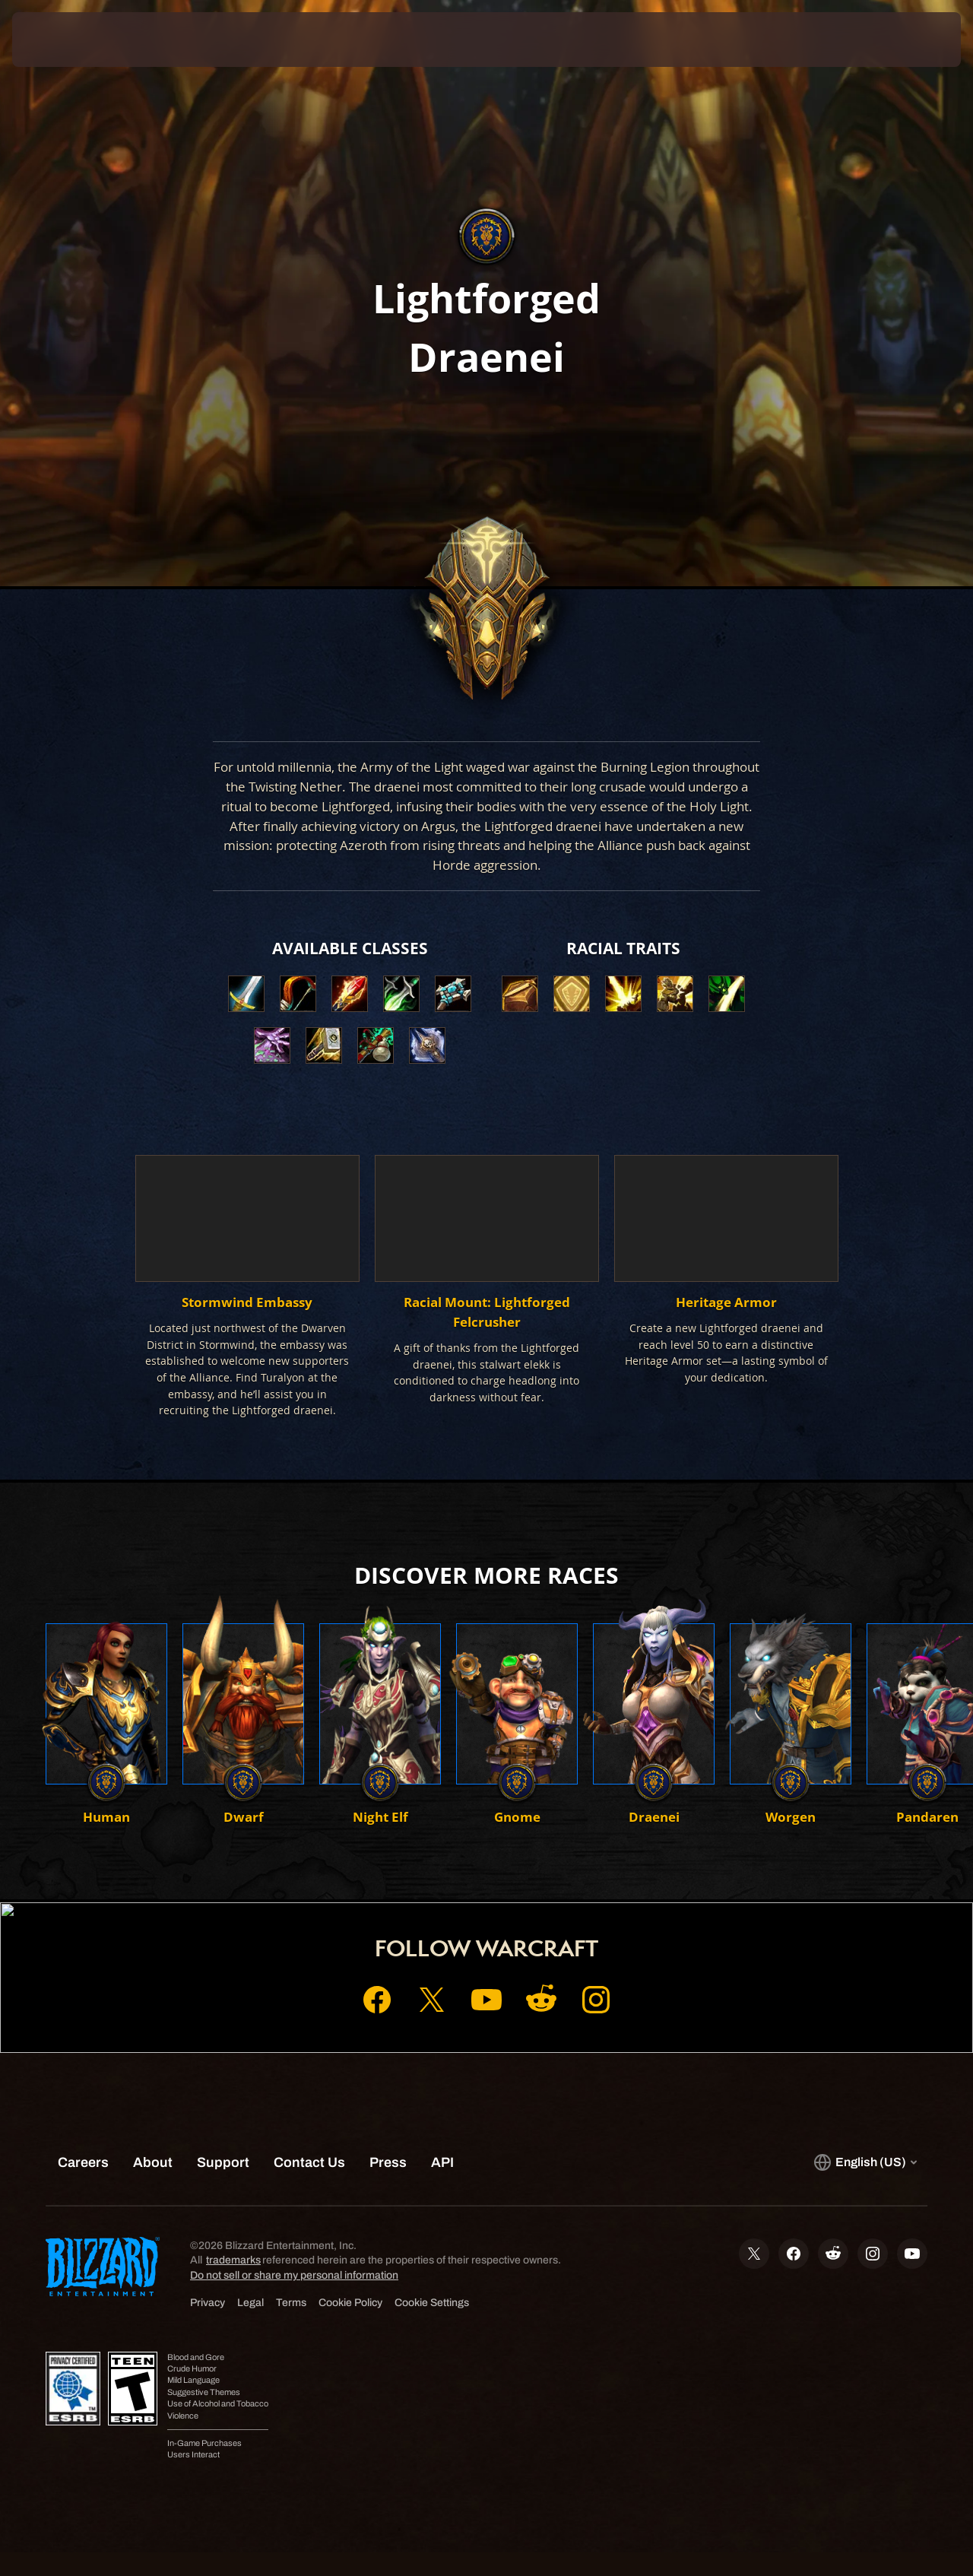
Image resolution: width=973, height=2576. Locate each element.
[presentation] (59, 39)
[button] (520, 994)
